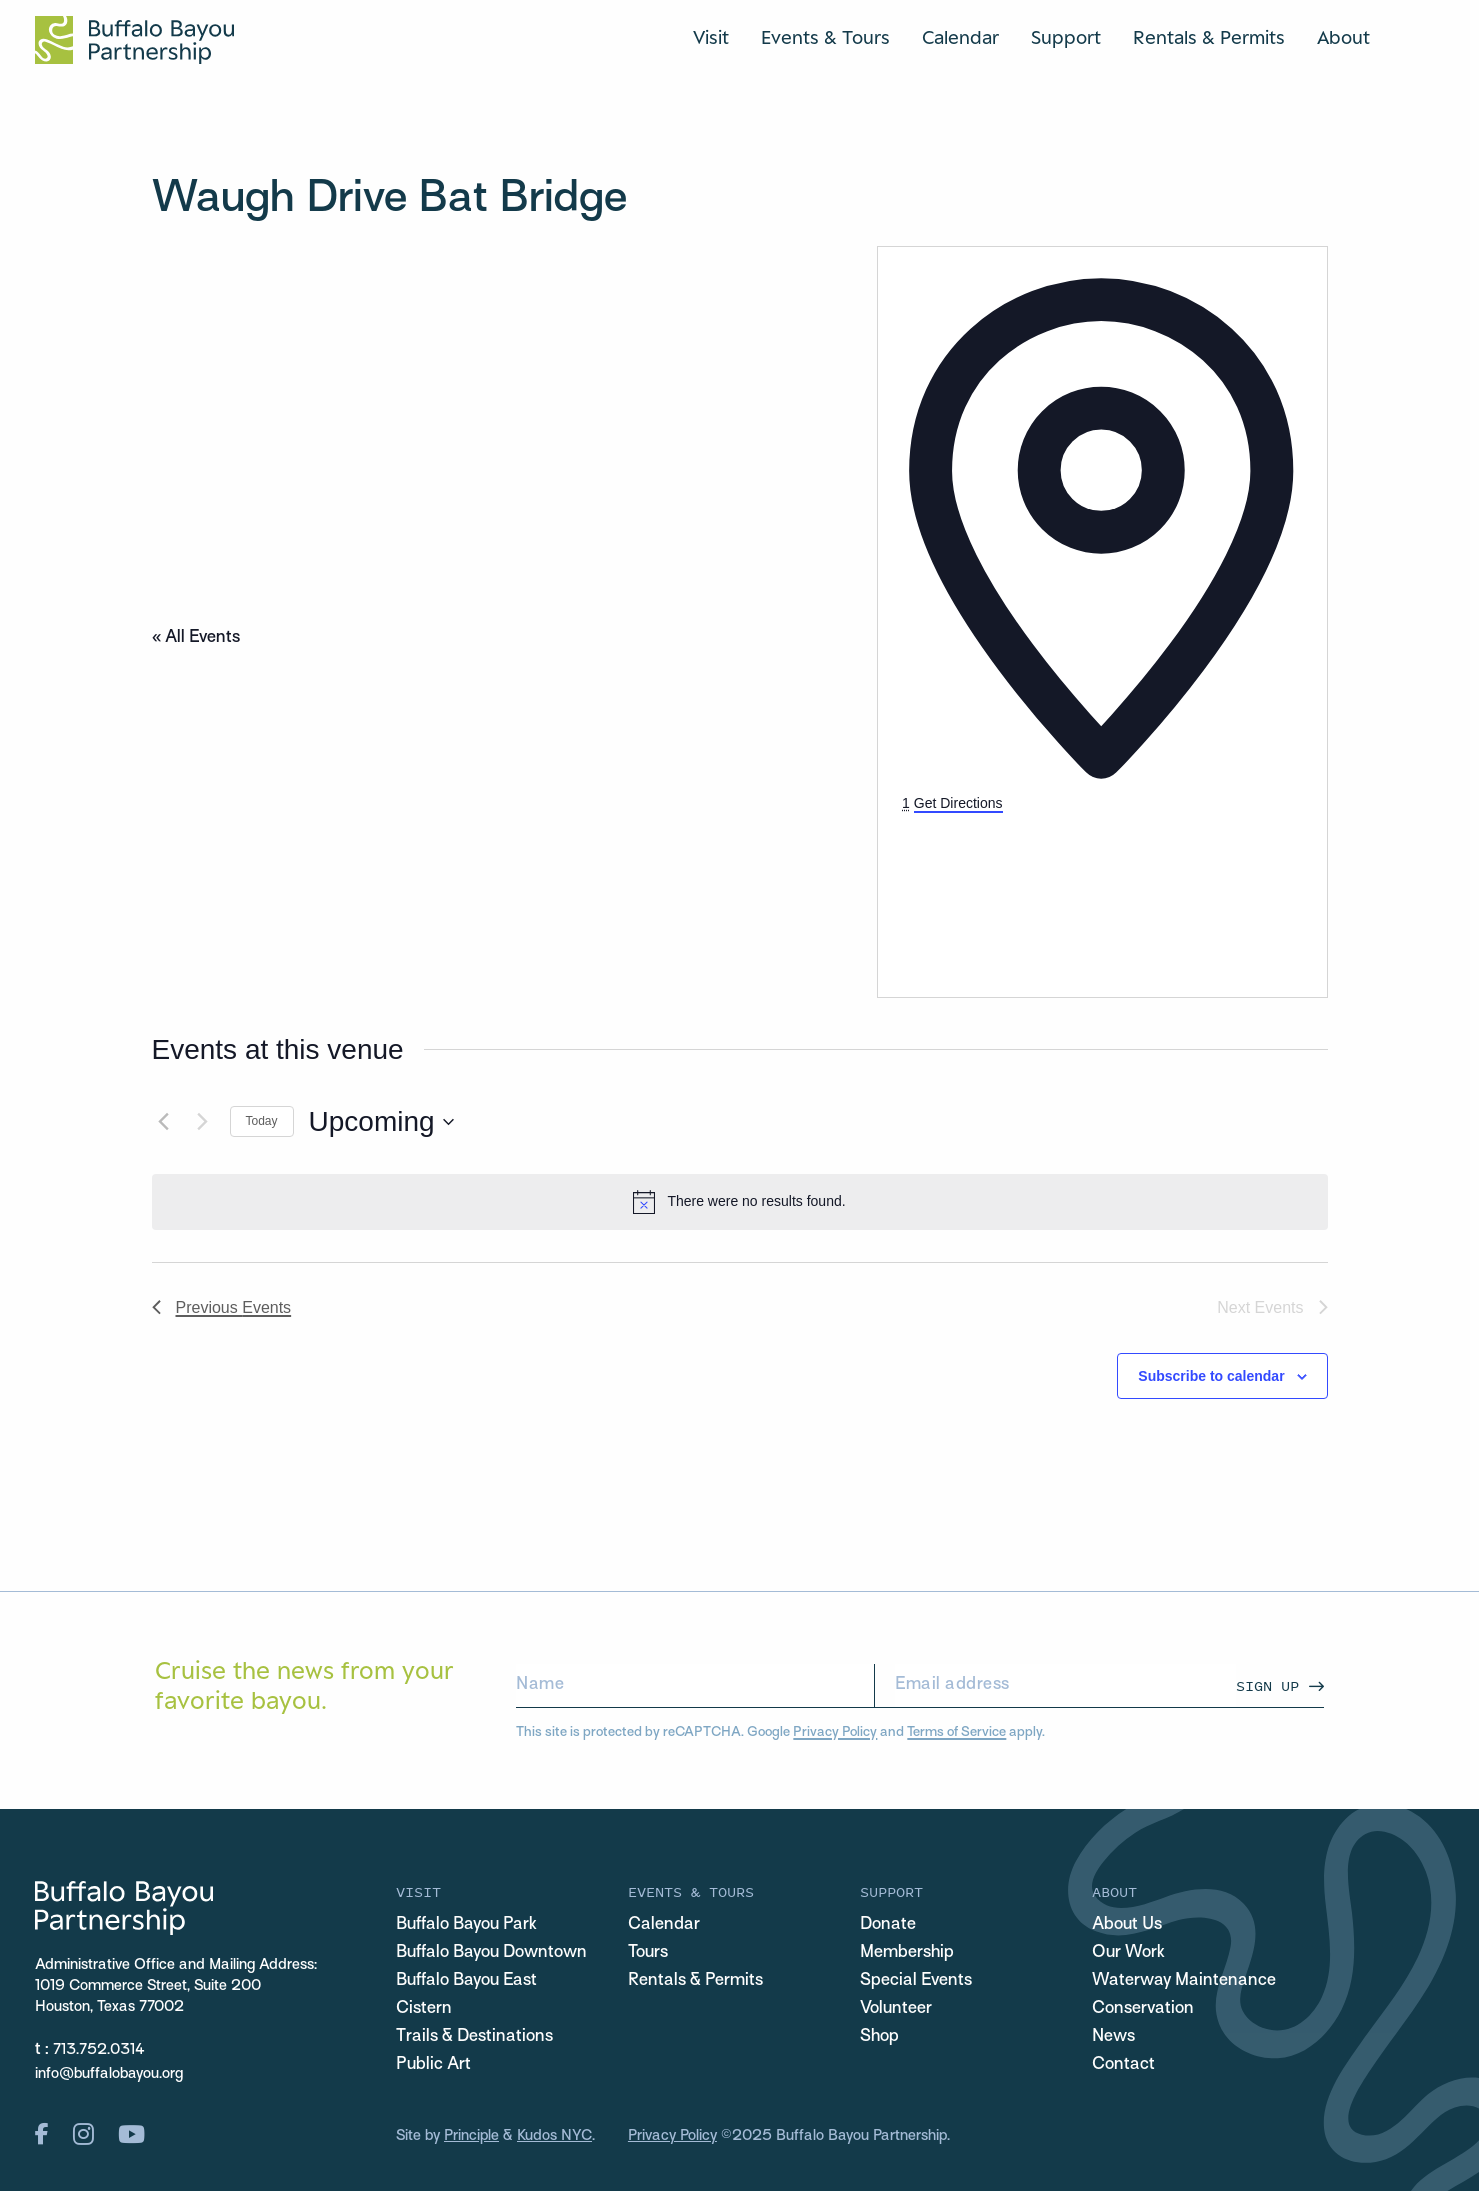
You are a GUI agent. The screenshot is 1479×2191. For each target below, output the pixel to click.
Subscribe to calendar (1211, 1376)
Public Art (433, 2065)
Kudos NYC (554, 2136)
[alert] (740, 1202)
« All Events (196, 638)
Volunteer (896, 2009)
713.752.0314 (99, 2050)
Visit (711, 37)
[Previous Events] (164, 1122)
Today (262, 1121)
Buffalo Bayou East (466, 1981)
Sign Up (1267, 1685)
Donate (888, 1925)
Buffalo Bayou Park (466, 1925)
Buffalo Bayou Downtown (491, 1953)
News (1113, 2037)
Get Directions (958, 803)
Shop (879, 2037)
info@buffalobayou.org (109, 2074)
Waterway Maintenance (1184, 1981)
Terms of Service (956, 1732)
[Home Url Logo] (134, 40)
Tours (648, 1953)
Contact (1123, 2065)
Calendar (960, 37)
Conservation (1143, 2009)
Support (1066, 37)
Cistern (424, 2009)
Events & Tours (825, 37)
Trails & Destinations (474, 2037)
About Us (1127, 1925)
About (1343, 37)
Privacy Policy (835, 1732)
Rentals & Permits (1209, 37)
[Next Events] (203, 1122)
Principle (471, 2136)
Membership (907, 1953)
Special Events (916, 1981)
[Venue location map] (1052, 890)
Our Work (1128, 1953)
